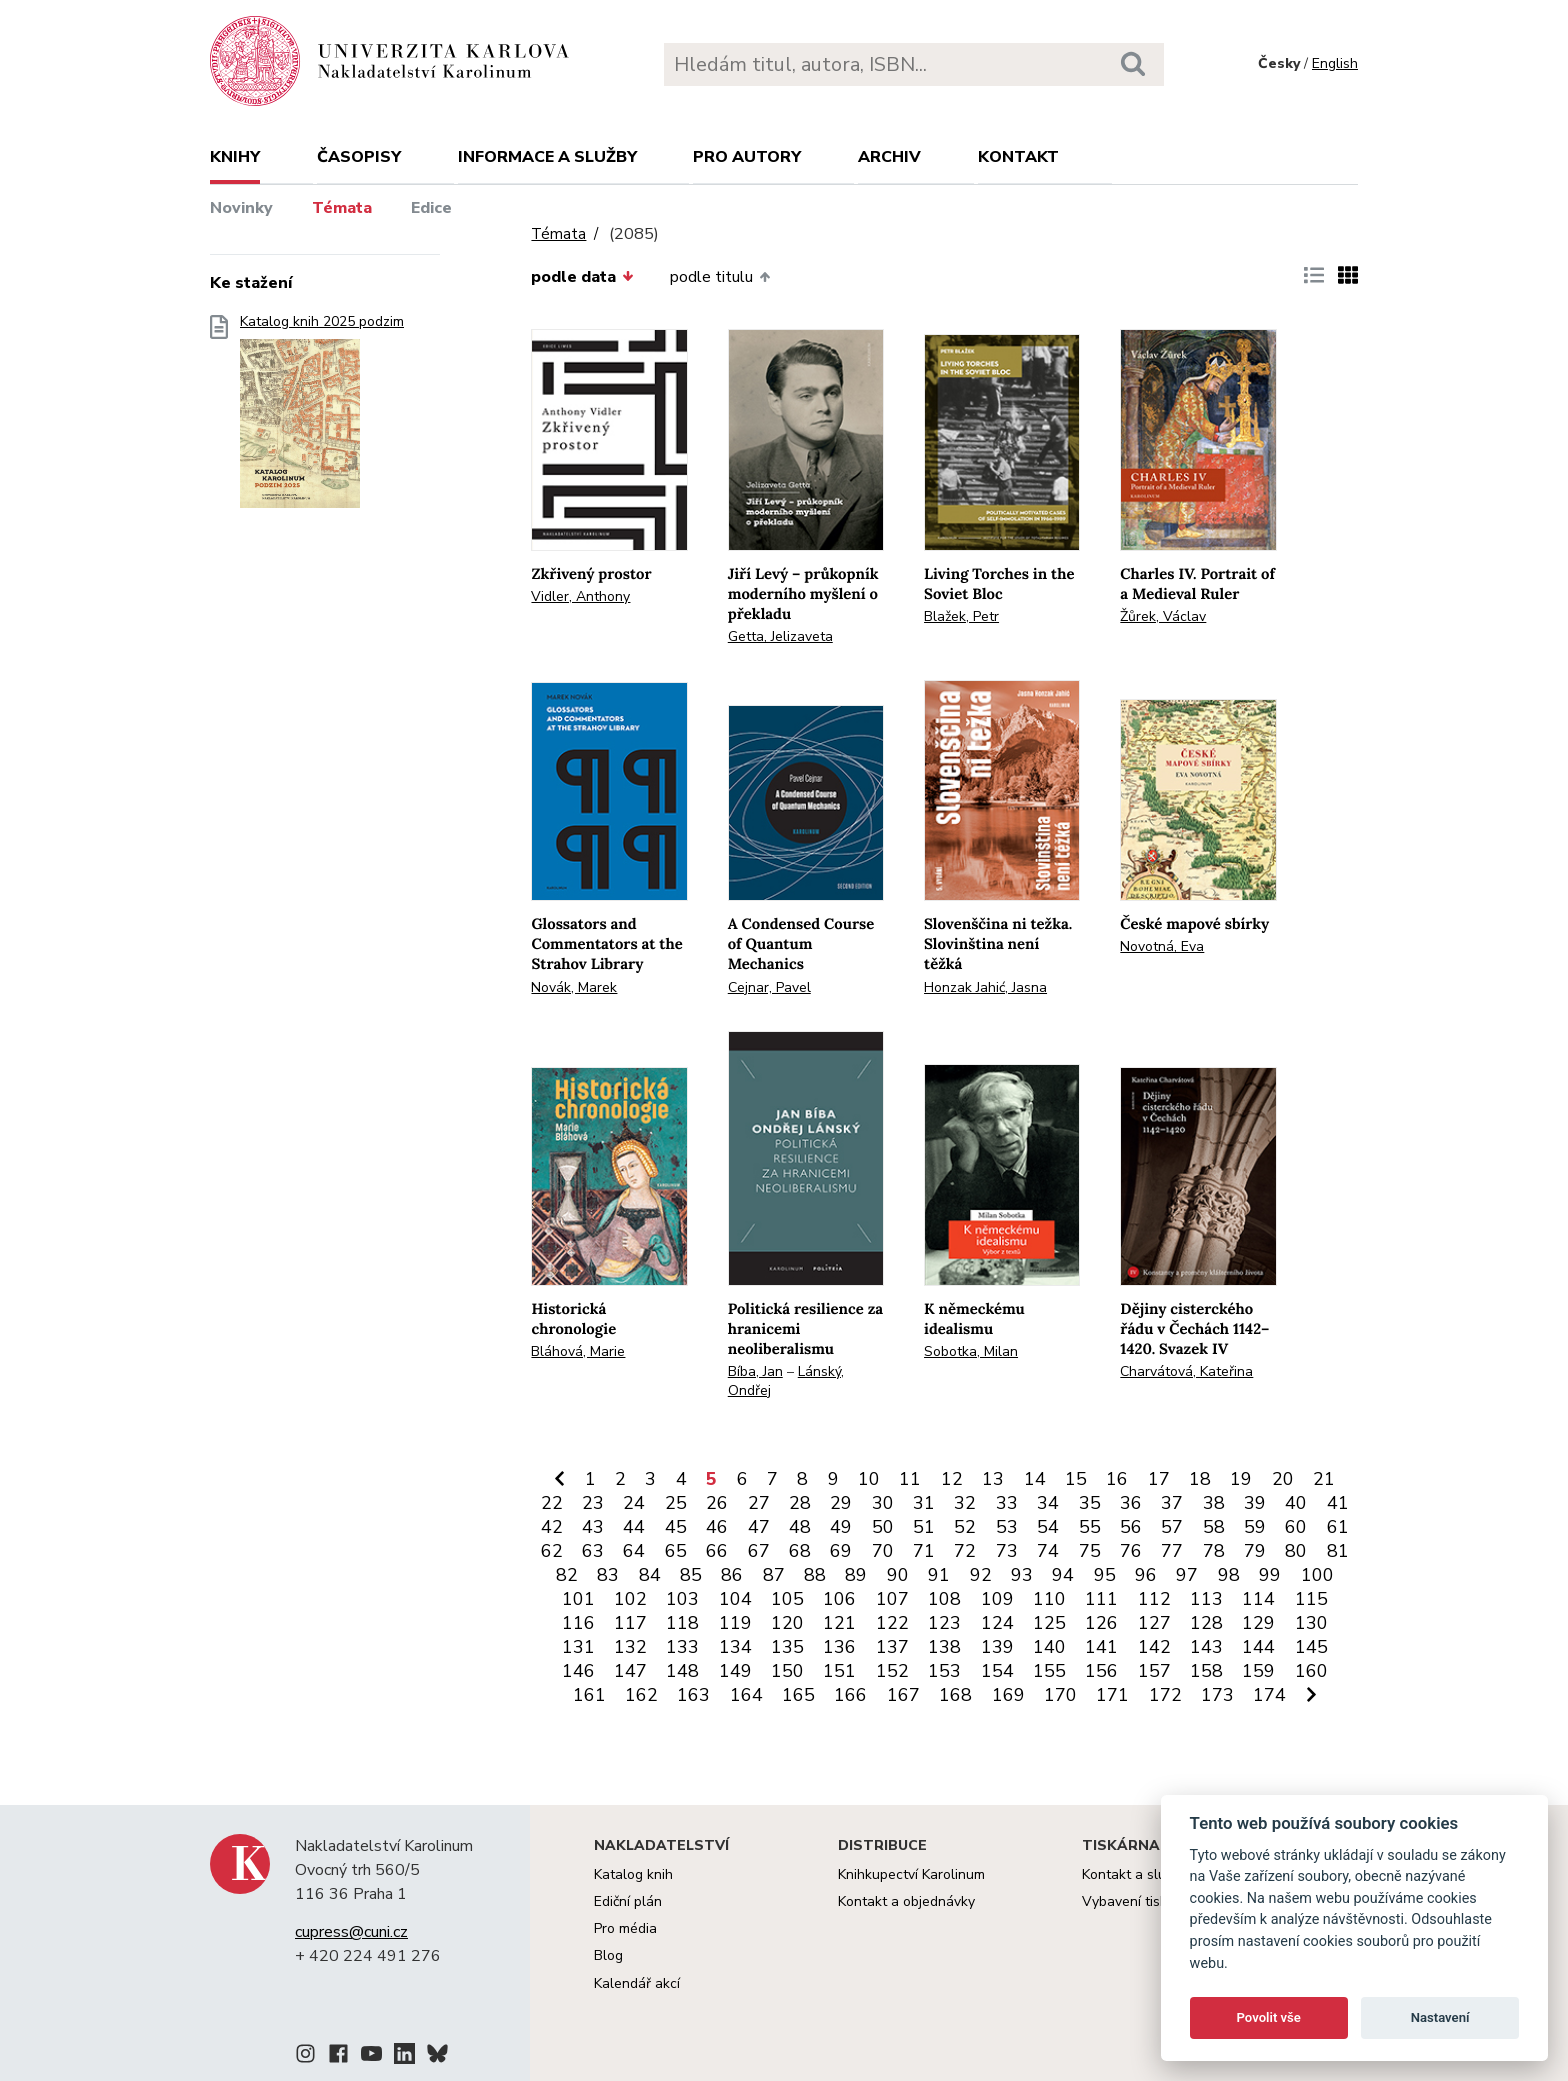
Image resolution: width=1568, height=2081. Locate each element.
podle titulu (720, 277)
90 (898, 1575)
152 (892, 1671)
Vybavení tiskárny (1138, 1901)
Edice (431, 208)
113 (1206, 1599)
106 (839, 1599)
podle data (582, 277)
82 (567, 1575)
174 (1269, 1695)
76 (1131, 1551)
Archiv (889, 157)
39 (1255, 1503)
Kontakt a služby (1134, 1874)
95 (1105, 1575)
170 (1060, 1695)
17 (1159, 1479)
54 (1048, 1527)
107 (892, 1599)
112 (1154, 1599)
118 (682, 1623)
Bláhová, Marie (578, 1351)
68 (800, 1551)
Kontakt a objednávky (906, 1901)
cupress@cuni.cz (351, 1932)
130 (1311, 1623)
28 (800, 1503)
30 (883, 1503)
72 (965, 1551)
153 (944, 1671)
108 (944, 1599)
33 (1007, 1503)
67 (759, 1551)
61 (1338, 1527)
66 (717, 1551)
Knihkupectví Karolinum (911, 1874)
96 (1146, 1575)
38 (1214, 1503)
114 (1258, 1599)
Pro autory (747, 157)
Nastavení (1440, 2017)
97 (1187, 1575)
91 (939, 1575)
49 (841, 1527)
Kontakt (1018, 157)
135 (787, 1647)
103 (682, 1599)
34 (1048, 1503)
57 (1172, 1527)
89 (856, 1575)
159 (1258, 1671)
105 (787, 1599)
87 (774, 1575)
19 (1241, 1479)
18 (1200, 1479)
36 (1131, 1503)
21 (1324, 1479)
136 (839, 1647)
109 (997, 1599)
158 (1206, 1671)
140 (1049, 1647)
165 (798, 1695)
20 (1283, 1479)
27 (759, 1503)
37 (1172, 1503)
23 (593, 1503)
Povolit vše (1269, 2017)
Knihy (235, 157)
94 (1063, 1575)
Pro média (625, 1928)
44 (634, 1527)
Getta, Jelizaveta (780, 636)
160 (1311, 1671)
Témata (342, 208)
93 (1022, 1575)
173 (1217, 1695)
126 (1101, 1623)
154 (997, 1671)
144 (1258, 1647)
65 (676, 1551)
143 (1206, 1647)
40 (1296, 1503)
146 (578, 1671)
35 (1090, 1503)
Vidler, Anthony (580, 596)
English (1335, 63)
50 (883, 1527)
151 (839, 1671)
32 (965, 1503)
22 (552, 1503)
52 (965, 1527)
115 (1311, 1599)
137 (892, 1647)
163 (693, 1695)
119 (735, 1623)
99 (1270, 1575)
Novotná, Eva (1162, 946)
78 (1214, 1551)
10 (869, 1479)
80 (1296, 1551)
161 (589, 1695)
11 (910, 1479)
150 (787, 1671)
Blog (608, 1955)
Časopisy (359, 157)
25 (676, 1503)
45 (676, 1527)
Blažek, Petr (961, 616)
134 (735, 1647)
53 (1007, 1527)
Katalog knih (633, 1874)
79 (1255, 1551)
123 (944, 1623)
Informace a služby (547, 157)
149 (735, 1671)
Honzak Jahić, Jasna (985, 987)
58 (1214, 1527)
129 (1258, 1623)
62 (552, 1551)
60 (1296, 1527)
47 (759, 1527)
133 (682, 1647)
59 (1255, 1527)
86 (732, 1575)
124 (997, 1623)
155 (1049, 1671)
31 (924, 1503)
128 (1206, 1623)
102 (630, 1599)
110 (1049, 1599)
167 (903, 1695)
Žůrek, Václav (1163, 616)
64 (634, 1551)
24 (634, 1503)
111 (1101, 1599)
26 (717, 1503)
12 (952, 1479)
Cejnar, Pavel (769, 987)
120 (787, 1623)
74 (1048, 1551)
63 (593, 1551)
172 (1165, 1695)
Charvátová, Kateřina (1186, 1371)
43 (593, 1527)
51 (924, 1527)
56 (1131, 1527)
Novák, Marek (574, 987)
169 (1008, 1695)
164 (746, 1695)
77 (1172, 1551)
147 (630, 1671)
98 (1229, 1575)
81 (1338, 1551)
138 (944, 1647)
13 (993, 1479)
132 (630, 1647)
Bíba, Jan (755, 1371)
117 (630, 1623)
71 (924, 1551)
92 (981, 1575)
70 (883, 1551)
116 (578, 1623)
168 (955, 1695)
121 (839, 1623)
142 (1154, 1647)
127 (1154, 1623)
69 (841, 1551)
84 (650, 1575)
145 (1311, 1647)
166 (850, 1695)
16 (1117, 1479)
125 (1049, 1623)
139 (997, 1647)
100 (1317, 1575)
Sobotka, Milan (971, 1351)
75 (1090, 1551)
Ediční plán (628, 1901)
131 (578, 1647)
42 (552, 1527)
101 (578, 1599)
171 (1112, 1695)
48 (800, 1527)
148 (682, 1671)
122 (892, 1623)
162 (641, 1695)
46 (717, 1527)
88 (815, 1575)
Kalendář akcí (637, 1983)
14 (1035, 1479)
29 (841, 1503)
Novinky (241, 208)
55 (1090, 1527)
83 (608, 1575)
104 (735, 1599)
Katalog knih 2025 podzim (322, 417)
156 (1101, 1671)
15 (1076, 1479)
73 (1007, 1551)
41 (1338, 1503)
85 (691, 1575)
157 (1154, 1671)
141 (1101, 1647)
